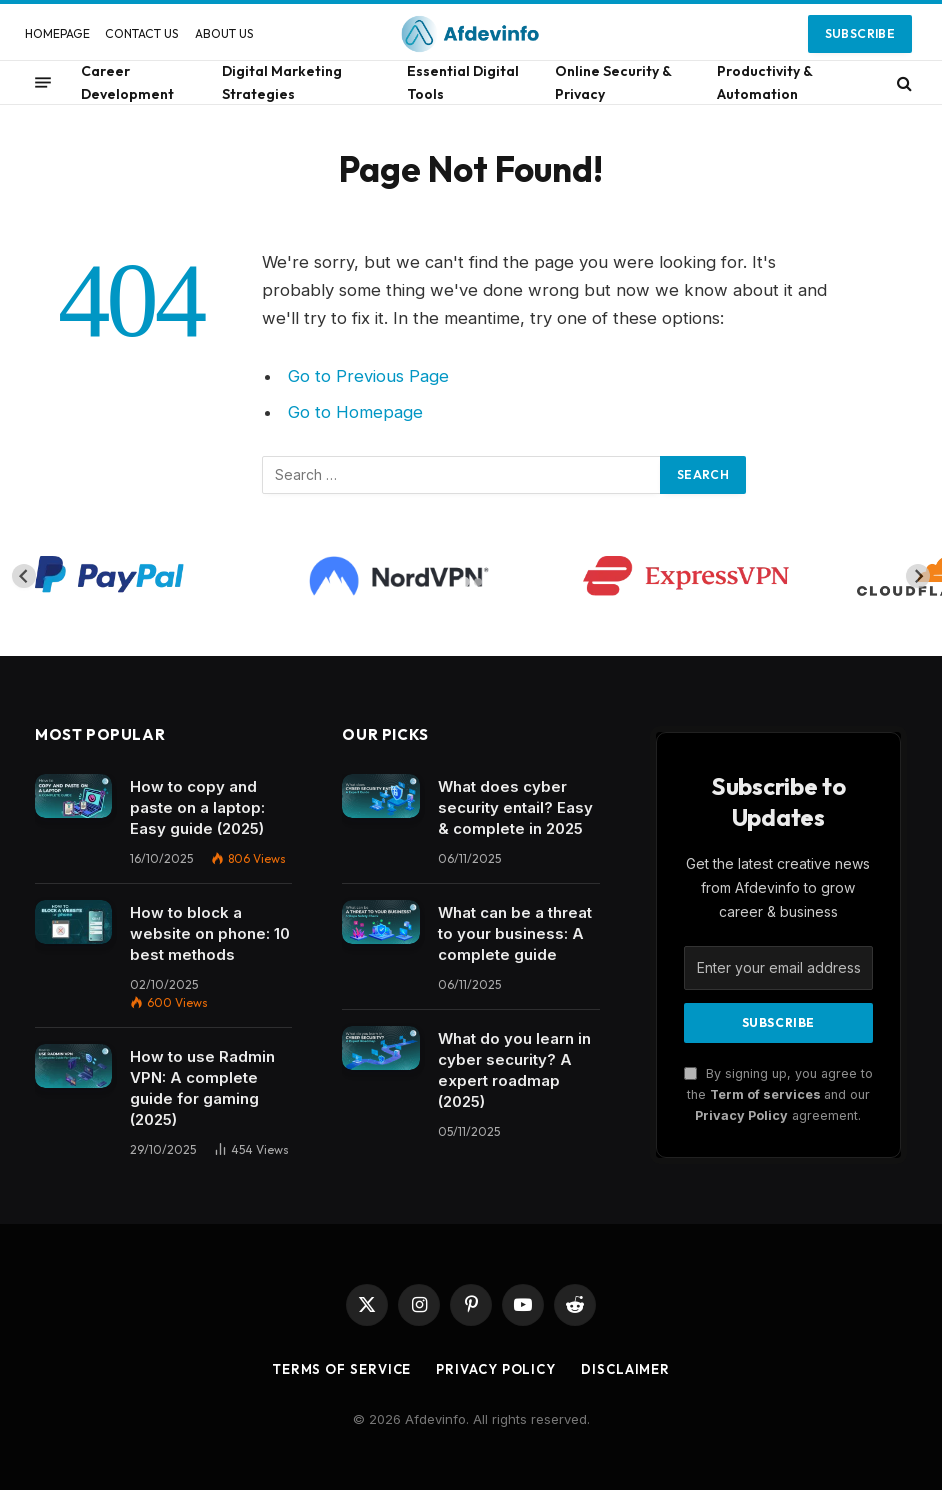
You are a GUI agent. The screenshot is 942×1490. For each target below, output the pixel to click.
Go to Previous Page (368, 376)
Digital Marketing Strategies (282, 82)
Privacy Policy (741, 1115)
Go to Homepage (355, 412)
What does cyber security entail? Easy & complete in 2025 (515, 807)
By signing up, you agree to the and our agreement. (778, 1095)
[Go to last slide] (24, 576)
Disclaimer (625, 1369)
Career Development (127, 82)
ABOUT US (224, 33)
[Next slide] (918, 576)
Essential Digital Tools (463, 82)
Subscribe (860, 33)
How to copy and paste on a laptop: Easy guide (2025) (197, 807)
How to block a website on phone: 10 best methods (210, 933)
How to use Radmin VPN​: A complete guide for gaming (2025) (202, 1088)
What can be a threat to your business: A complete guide (515, 933)
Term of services (767, 1094)
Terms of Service (342, 1369)
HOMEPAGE (57, 33)
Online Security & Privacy (613, 82)
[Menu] (43, 83)
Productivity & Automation (764, 82)
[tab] (463, 582)
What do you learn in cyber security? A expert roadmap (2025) (514, 1070)
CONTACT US (142, 33)
